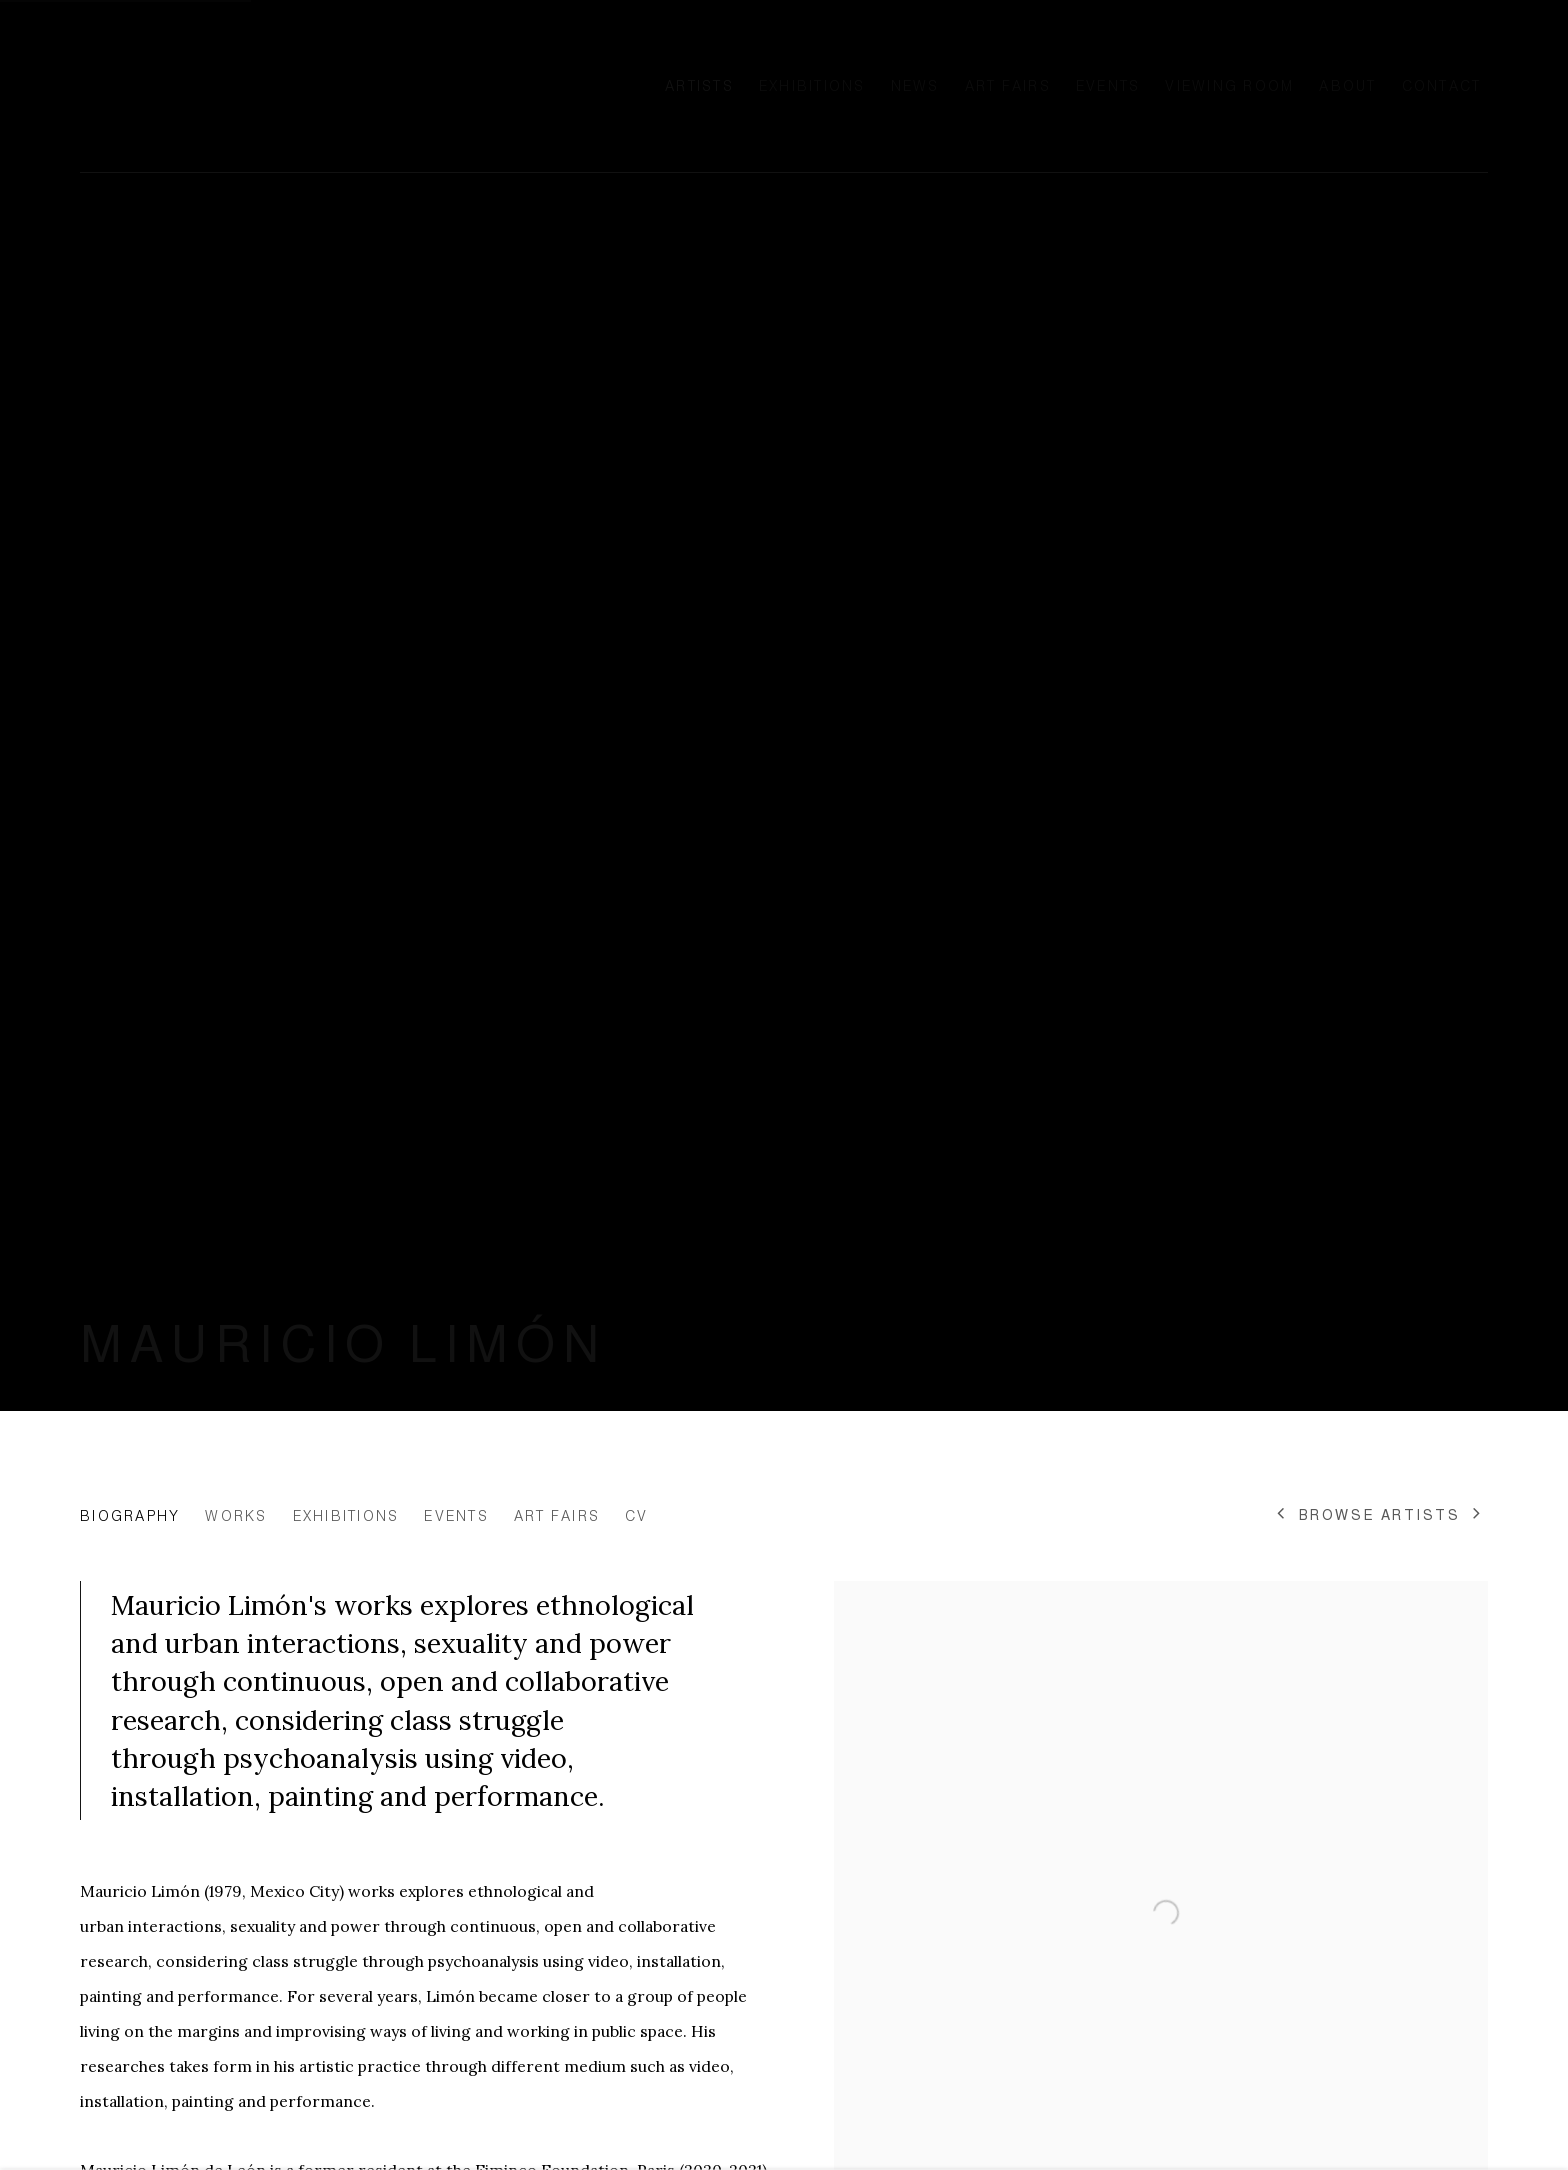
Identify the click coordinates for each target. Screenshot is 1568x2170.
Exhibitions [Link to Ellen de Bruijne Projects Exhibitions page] (812, 86)
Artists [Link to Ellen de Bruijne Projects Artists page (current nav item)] (699, 86)
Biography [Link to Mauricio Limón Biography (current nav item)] (130, 1516)
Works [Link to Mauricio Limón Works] (236, 1516)
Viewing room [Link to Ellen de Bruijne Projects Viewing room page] (1229, 86)
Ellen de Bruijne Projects (280, 86)
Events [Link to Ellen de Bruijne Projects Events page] (1108, 86)
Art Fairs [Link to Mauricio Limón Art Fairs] (557, 1516)
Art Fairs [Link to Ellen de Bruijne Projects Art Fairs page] (1008, 86)
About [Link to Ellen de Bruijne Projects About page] (1347, 86)
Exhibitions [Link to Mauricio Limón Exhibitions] (346, 1516)
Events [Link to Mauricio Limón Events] (456, 1516)
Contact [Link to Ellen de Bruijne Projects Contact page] (1442, 86)
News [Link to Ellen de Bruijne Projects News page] (915, 86)
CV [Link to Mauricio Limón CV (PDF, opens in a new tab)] (637, 1516)
